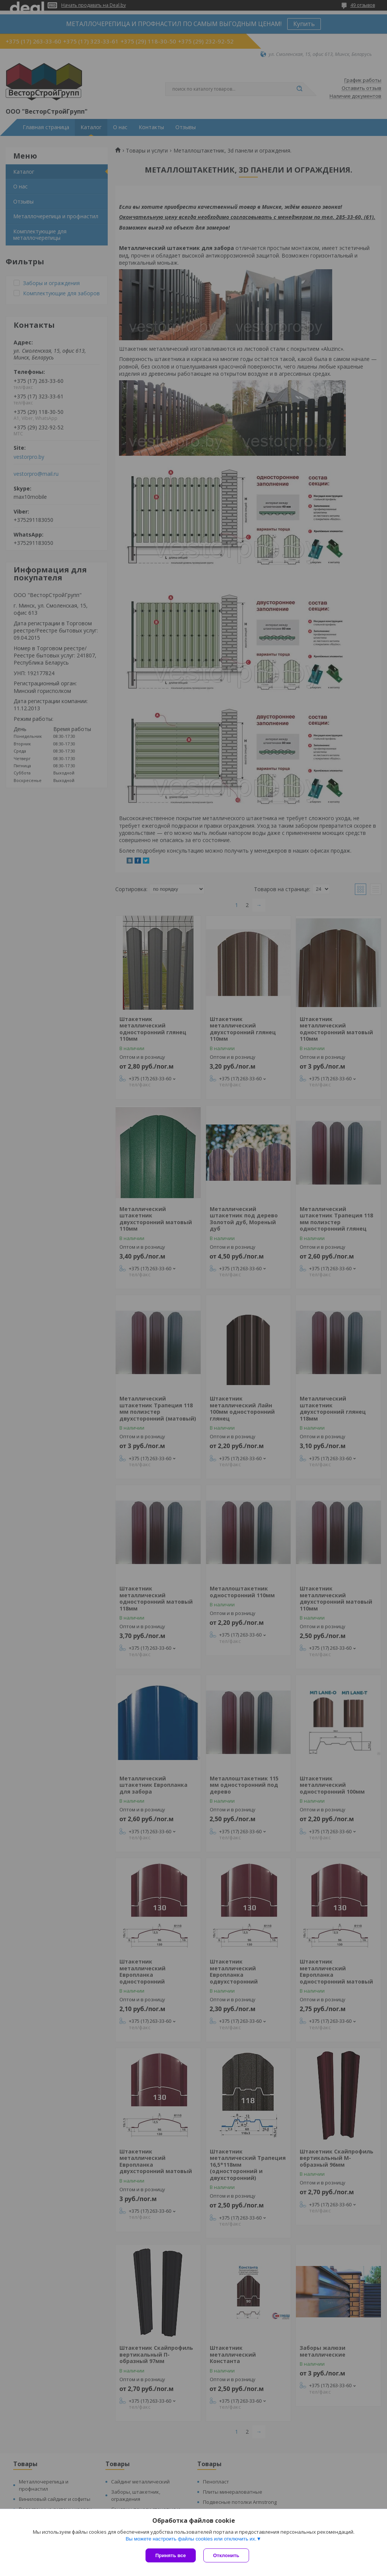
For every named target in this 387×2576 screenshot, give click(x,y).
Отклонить (226, 2555)
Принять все (170, 2555)
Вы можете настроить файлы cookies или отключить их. (190, 2539)
